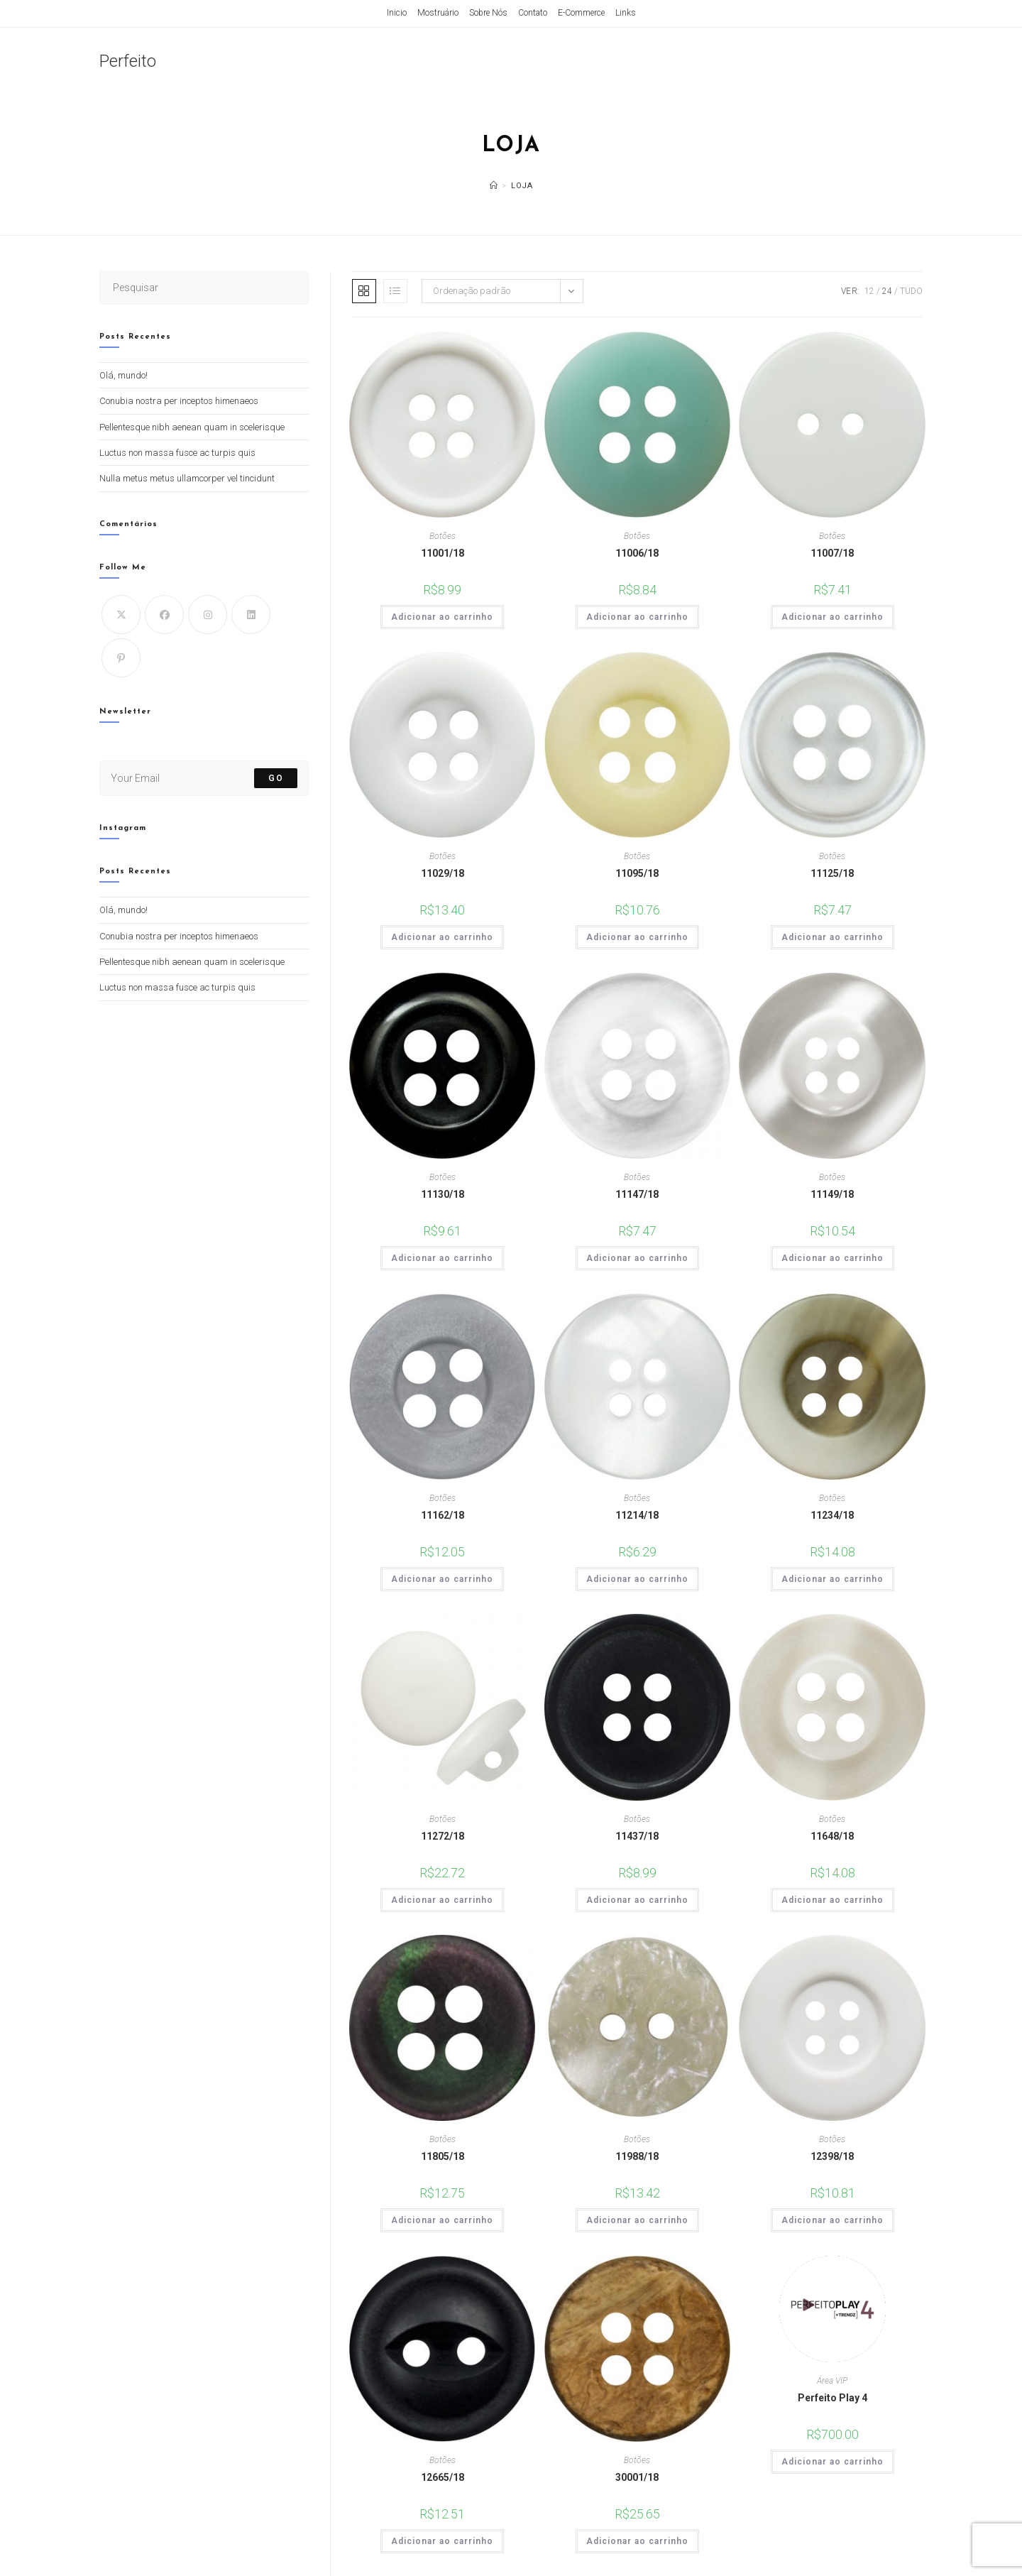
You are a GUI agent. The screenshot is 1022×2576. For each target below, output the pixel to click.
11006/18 (637, 553)
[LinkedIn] (250, 614)
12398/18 (832, 2156)
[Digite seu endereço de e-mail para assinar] (204, 778)
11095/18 (637, 873)
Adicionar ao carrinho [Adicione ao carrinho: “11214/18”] (637, 1579)
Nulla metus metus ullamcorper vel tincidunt (187, 478)
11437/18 (637, 1836)
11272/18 (442, 1836)
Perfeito (127, 61)
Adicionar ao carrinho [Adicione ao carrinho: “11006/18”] (637, 617)
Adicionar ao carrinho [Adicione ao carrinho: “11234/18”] (832, 1579)
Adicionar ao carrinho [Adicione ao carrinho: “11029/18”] (442, 937)
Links (625, 13)
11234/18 (832, 1515)
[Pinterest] (121, 657)
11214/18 (637, 1515)
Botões (442, 536)
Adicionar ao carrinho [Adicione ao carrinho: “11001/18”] (442, 617)
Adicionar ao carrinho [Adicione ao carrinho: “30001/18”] (637, 2541)
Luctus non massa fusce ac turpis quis (177, 452)
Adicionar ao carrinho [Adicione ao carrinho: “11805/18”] (442, 2220)
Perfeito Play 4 (832, 2397)
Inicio (397, 13)
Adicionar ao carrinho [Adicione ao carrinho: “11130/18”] (442, 1258)
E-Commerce (581, 13)
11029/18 (442, 873)
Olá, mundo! (123, 375)
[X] (121, 614)
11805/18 (442, 2156)
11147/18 (637, 1194)
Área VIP (832, 2381)
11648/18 (832, 1836)
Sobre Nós (488, 13)
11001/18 (442, 553)
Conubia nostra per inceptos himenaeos (178, 400)
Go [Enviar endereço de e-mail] (275, 778)
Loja (521, 185)
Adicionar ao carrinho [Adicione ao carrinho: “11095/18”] (637, 937)
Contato (532, 13)
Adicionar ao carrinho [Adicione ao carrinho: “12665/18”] (442, 2541)
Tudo (911, 291)
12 (869, 291)
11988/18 (637, 2156)
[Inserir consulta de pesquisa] (204, 288)
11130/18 (442, 1194)
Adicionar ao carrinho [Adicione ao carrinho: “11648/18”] (832, 1900)
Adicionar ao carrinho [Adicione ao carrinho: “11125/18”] (832, 937)
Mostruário (437, 13)
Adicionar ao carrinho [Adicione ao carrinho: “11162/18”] (442, 1579)
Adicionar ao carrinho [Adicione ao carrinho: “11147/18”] (637, 1258)
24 (887, 291)
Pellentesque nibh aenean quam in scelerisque (192, 427)
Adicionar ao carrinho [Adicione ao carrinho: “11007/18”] (832, 617)
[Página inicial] (494, 185)
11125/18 (832, 873)
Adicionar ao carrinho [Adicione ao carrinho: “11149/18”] (832, 1258)
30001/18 (637, 2477)
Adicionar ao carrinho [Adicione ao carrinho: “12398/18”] (832, 2220)
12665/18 (442, 2477)
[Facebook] (164, 614)
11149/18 (832, 1194)
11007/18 (832, 553)
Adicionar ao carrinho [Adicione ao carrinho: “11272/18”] (442, 1900)
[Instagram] (207, 614)
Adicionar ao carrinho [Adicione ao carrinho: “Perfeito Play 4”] (832, 2462)
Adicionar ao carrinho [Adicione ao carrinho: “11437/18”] (637, 1900)
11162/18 (442, 1515)
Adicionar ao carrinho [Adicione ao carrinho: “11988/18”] (637, 2220)
